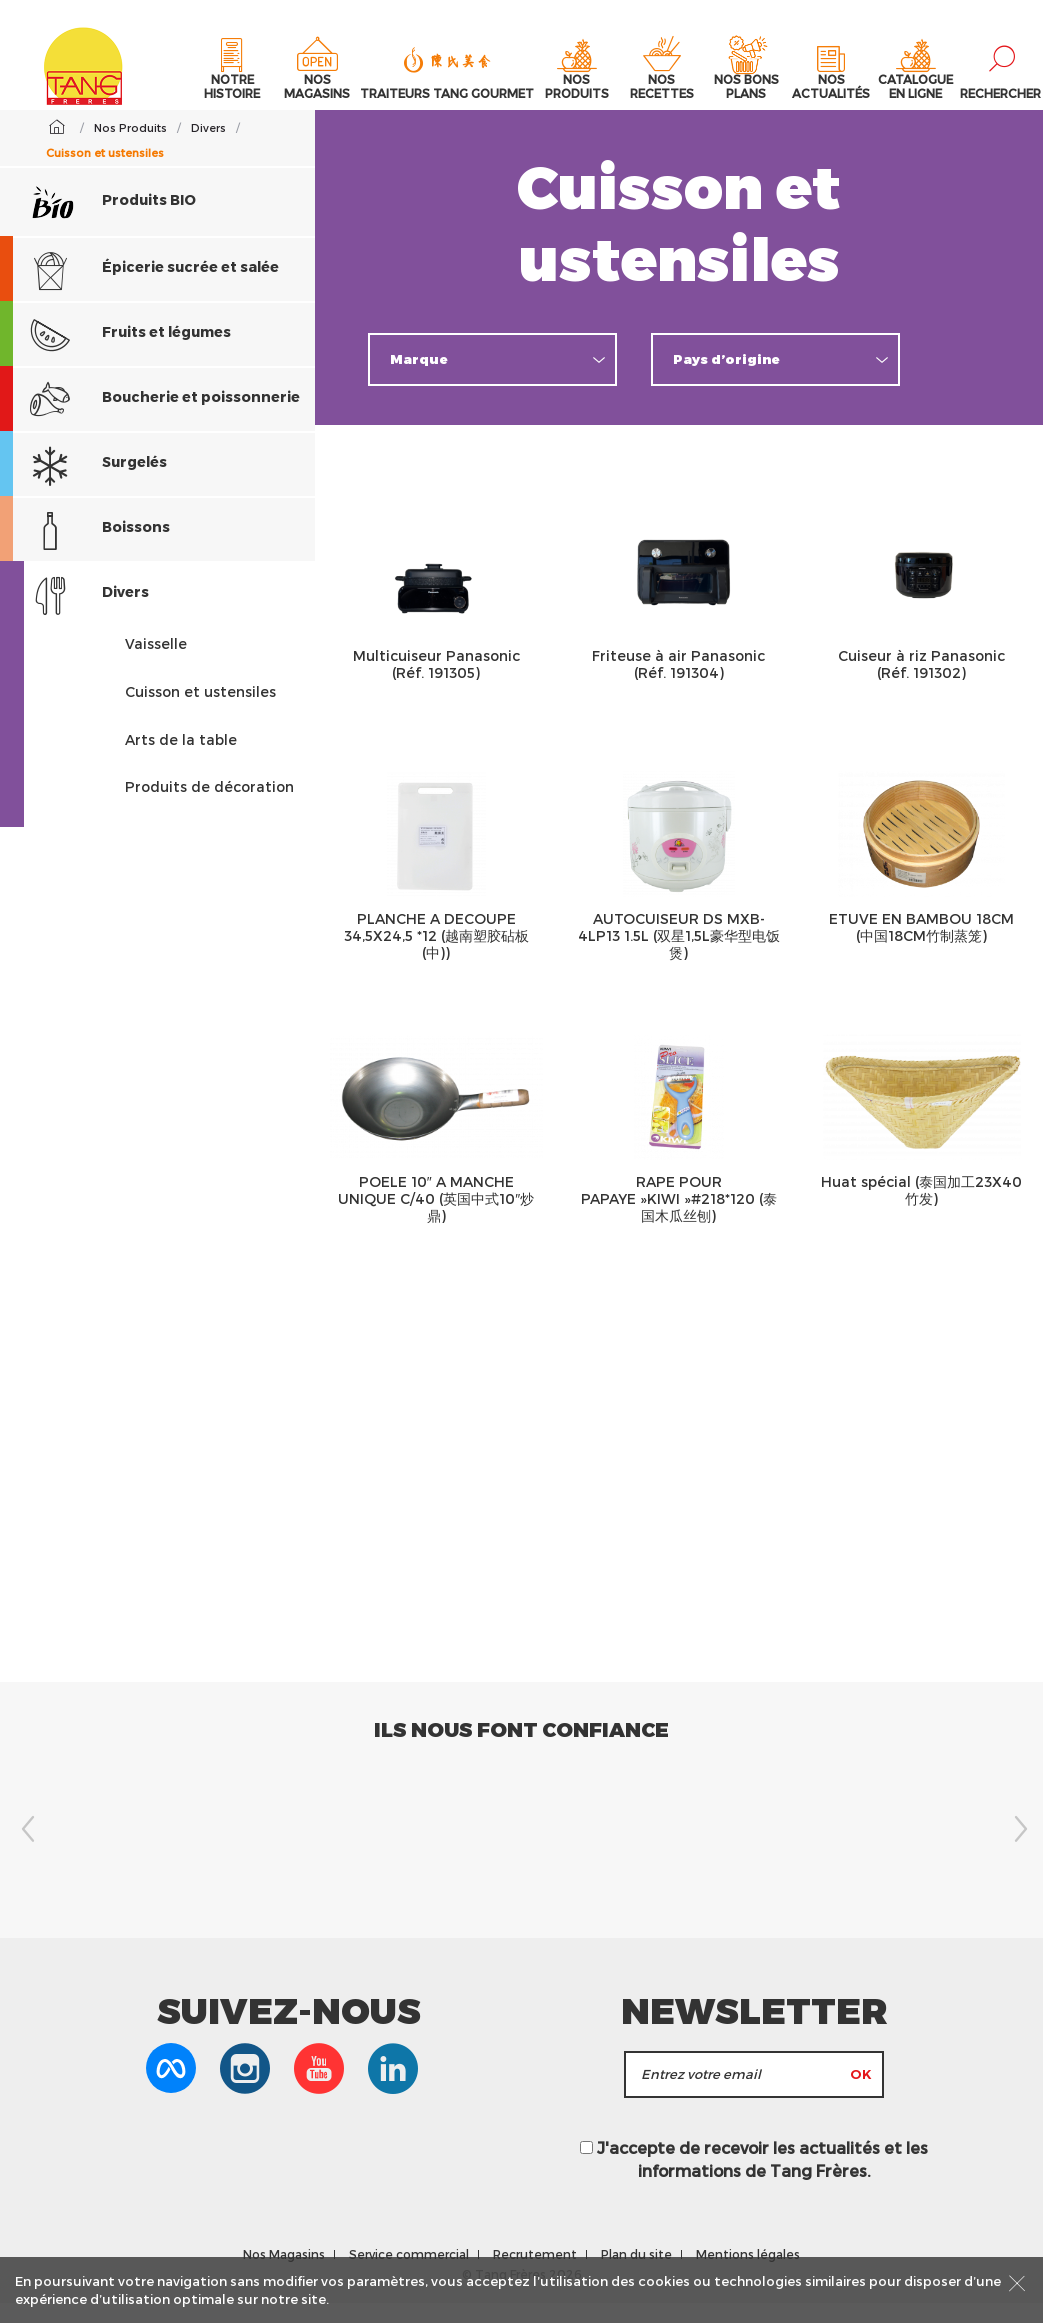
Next (1018, 1849)
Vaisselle (156, 663)
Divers (74, 614)
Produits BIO (113, 221)
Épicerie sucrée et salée (139, 289)
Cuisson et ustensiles (200, 711)
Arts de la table (181, 759)
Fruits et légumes (115, 354)
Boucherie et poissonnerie (150, 419)
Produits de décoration (209, 806)
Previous (25, 1849)
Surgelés (83, 484)
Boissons (85, 549)
